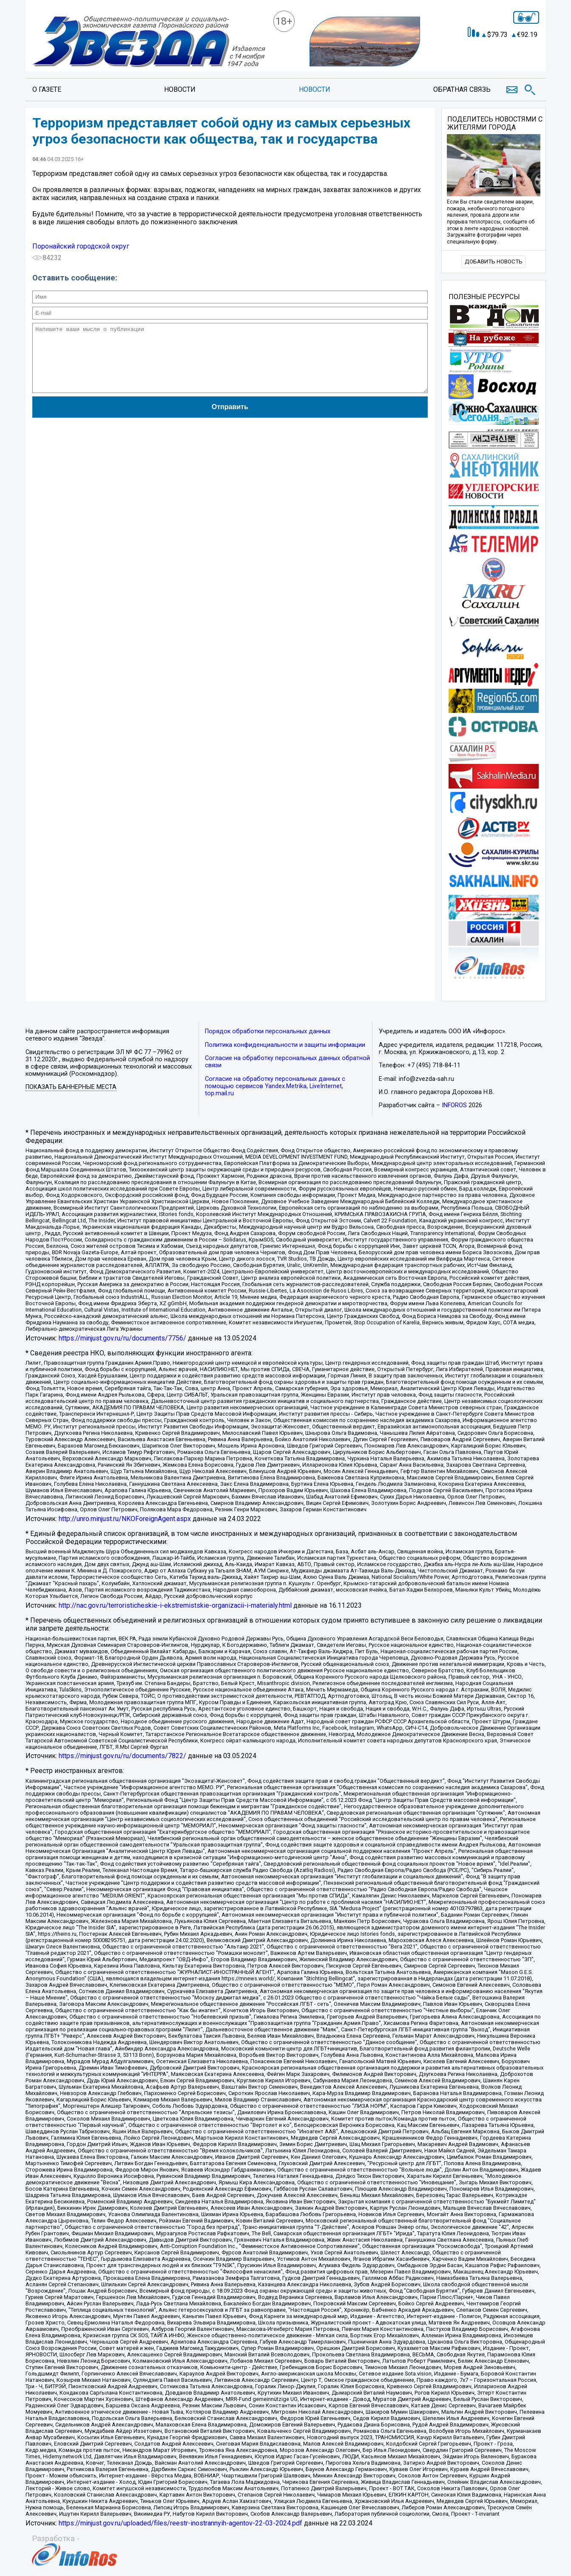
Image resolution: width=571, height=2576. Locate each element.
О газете (46, 89)
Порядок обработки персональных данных (267, 1031)
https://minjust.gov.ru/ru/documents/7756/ (122, 1338)
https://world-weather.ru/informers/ (494, 58)
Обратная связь (462, 89)
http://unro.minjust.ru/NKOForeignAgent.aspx (125, 1519)
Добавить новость (494, 261)
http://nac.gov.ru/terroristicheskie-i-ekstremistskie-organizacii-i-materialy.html (175, 1605)
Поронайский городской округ (80, 246)
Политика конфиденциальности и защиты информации (285, 1045)
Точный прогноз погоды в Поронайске (494, 51)
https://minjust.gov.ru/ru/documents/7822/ (122, 1756)
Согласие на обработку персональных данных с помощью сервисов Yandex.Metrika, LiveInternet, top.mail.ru (275, 1086)
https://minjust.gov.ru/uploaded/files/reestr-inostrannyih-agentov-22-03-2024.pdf (180, 2523)
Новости (180, 89)
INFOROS (454, 1105)
